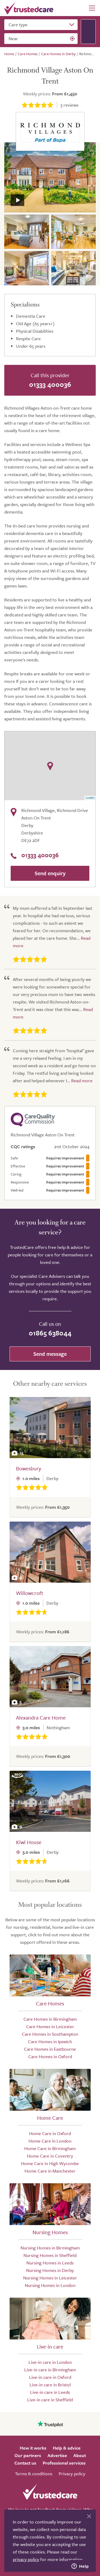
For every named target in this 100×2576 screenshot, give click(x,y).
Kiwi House (28, 1842)
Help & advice (67, 2447)
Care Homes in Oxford (50, 2056)
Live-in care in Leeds (50, 2392)
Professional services (64, 2462)
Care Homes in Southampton (50, 2034)
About (79, 2455)
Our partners (27, 2455)
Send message (50, 1354)
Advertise (57, 2455)
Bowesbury (28, 1468)
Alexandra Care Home (41, 1717)
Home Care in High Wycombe (50, 2163)
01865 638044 (50, 1333)
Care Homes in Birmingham (50, 2019)
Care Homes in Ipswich (50, 2041)
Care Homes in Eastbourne (50, 2049)
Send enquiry (50, 873)
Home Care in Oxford (50, 2133)
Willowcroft (29, 1593)
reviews (69, 105)
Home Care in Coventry (50, 2155)
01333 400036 (50, 384)
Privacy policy (72, 2473)
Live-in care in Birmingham (50, 2369)
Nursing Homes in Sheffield (50, 2255)
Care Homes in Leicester (50, 2026)
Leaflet (90, 797)
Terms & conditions (33, 2473)
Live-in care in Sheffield (50, 2399)
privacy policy (26, 2559)
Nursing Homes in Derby (50, 2270)
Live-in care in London (50, 2362)
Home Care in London (50, 2140)
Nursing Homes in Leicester (50, 2277)
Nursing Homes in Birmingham (50, 2247)
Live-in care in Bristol (50, 2384)
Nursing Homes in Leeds (50, 2262)
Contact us (25, 2462)
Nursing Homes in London (50, 2285)
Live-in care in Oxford (50, 2377)
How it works (33, 2447)
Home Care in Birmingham (50, 2148)
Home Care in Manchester (50, 2170)
